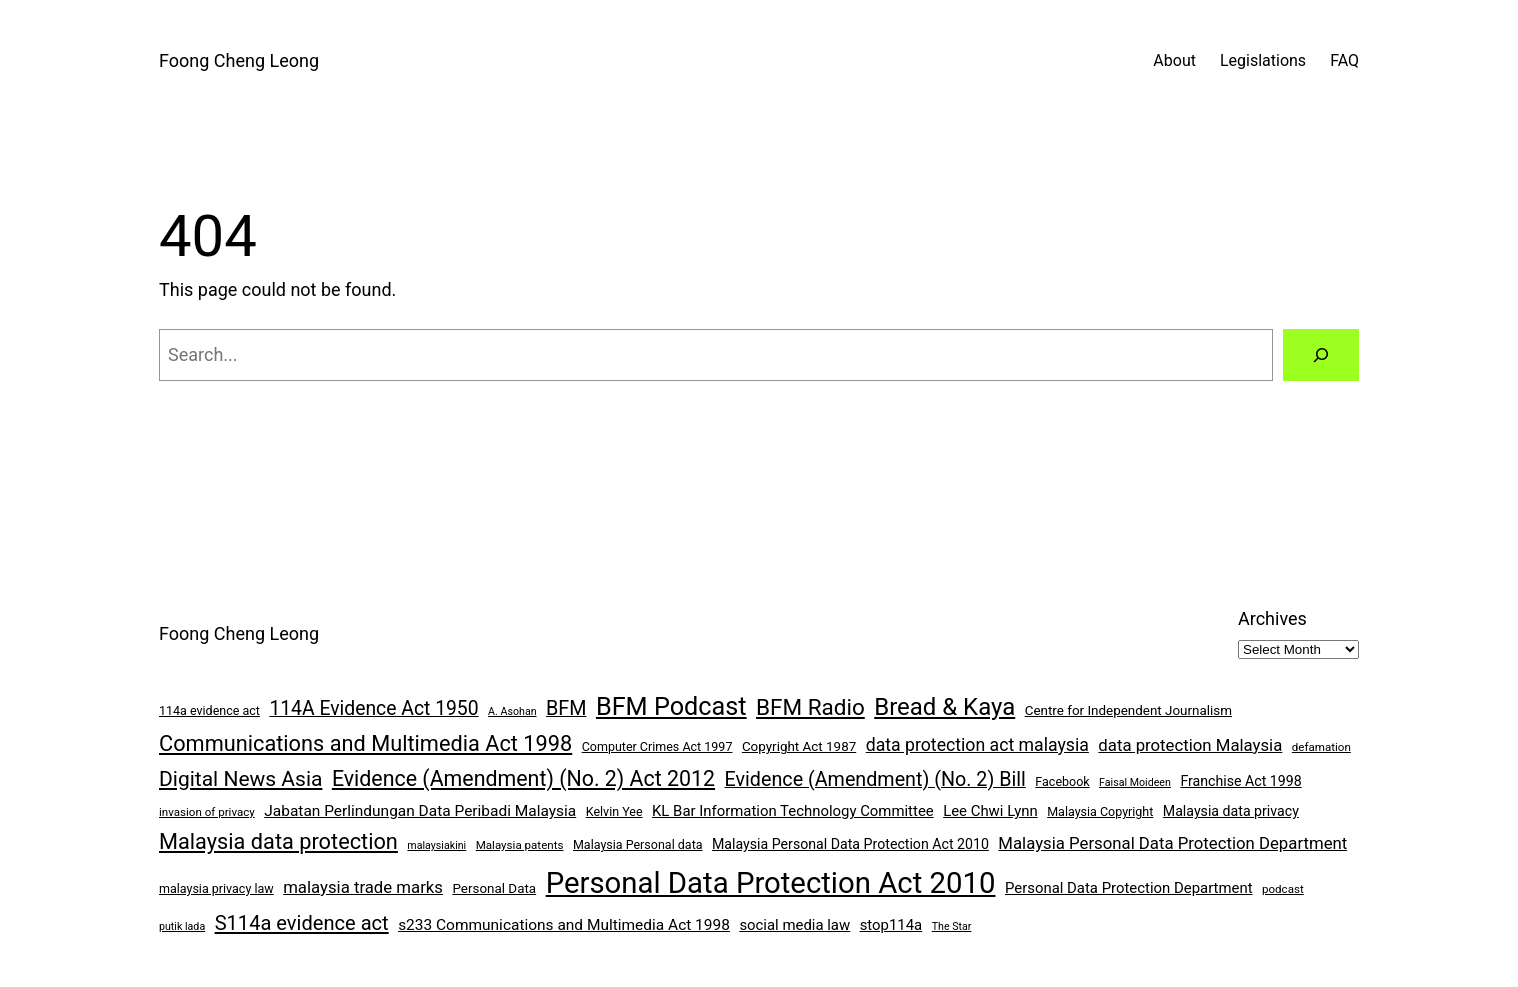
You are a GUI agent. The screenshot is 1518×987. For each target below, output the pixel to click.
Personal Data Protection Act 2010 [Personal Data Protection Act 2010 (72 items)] (771, 883)
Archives (1272, 618)
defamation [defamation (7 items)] (1321, 747)
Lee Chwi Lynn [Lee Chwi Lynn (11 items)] (990, 811)
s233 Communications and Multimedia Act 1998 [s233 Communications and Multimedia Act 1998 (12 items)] (564, 925)
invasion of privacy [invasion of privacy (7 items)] (207, 812)
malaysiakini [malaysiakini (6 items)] (436, 845)
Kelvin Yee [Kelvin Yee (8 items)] (614, 811)
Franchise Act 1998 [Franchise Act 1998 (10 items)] (1240, 781)
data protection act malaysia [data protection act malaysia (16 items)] (977, 745)
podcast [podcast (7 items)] (1283, 889)
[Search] (1321, 355)
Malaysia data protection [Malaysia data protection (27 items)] (278, 841)
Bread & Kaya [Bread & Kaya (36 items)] (944, 707)
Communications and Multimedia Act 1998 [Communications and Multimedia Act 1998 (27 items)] (365, 743)
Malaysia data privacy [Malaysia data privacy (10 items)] (1231, 811)
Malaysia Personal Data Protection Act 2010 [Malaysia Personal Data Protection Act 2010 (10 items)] (850, 844)
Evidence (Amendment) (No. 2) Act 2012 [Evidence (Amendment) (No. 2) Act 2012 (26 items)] (523, 778)
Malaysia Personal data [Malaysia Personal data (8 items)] (638, 844)
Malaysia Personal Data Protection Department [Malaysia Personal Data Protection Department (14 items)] (1172, 843)
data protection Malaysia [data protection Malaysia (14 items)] (1190, 745)
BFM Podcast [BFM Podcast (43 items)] (671, 706)
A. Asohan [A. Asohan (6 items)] (512, 711)
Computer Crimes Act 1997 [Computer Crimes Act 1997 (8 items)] (657, 746)
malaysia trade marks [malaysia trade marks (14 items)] (363, 887)
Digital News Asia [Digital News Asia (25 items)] (240, 779)
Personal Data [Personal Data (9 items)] (494, 888)
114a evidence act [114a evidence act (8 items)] (209, 710)
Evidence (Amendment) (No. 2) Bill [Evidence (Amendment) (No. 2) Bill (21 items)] (875, 779)
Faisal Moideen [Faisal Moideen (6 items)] (1135, 782)
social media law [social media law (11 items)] (794, 925)
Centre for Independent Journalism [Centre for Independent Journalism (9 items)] (1128, 710)
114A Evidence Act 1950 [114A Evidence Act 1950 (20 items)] (373, 708)
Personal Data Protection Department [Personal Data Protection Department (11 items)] (1129, 888)
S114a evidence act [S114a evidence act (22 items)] (302, 923)
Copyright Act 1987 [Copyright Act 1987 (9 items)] (799, 746)
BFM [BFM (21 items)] (566, 708)
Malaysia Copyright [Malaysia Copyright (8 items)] (1100, 811)
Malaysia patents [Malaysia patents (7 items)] (520, 845)
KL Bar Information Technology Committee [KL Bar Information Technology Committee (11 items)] (793, 811)
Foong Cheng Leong (239, 60)
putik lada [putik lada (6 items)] (182, 926)
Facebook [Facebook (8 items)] (1062, 781)
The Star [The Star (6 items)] (952, 926)
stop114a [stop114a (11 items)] (891, 925)
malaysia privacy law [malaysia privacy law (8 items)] (216, 888)
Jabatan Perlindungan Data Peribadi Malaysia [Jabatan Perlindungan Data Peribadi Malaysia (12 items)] (420, 811)
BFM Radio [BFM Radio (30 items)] (810, 707)
